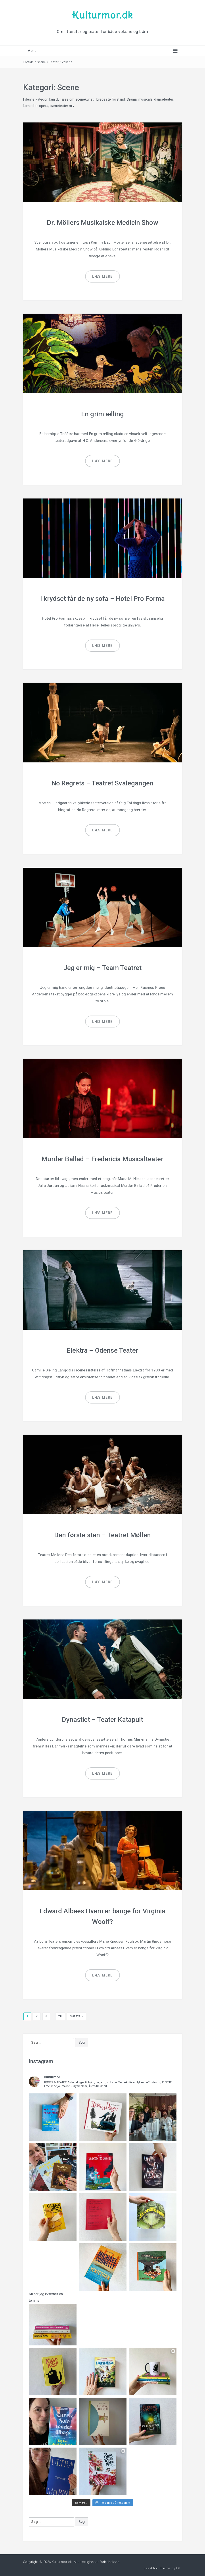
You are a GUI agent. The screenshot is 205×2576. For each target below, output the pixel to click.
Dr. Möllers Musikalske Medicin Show (102, 222)
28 (60, 2016)
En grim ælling (102, 414)
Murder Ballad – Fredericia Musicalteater (102, 1159)
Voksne (67, 62)
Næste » (76, 2016)
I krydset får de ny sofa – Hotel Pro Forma (102, 598)
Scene (41, 62)
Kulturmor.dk (102, 15)
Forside (28, 62)
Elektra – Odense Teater (102, 1350)
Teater (54, 62)
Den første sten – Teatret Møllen (102, 1535)
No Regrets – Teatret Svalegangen (102, 783)
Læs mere (102, 276)
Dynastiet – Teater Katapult (102, 1719)
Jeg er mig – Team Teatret (102, 968)
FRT (179, 2568)
